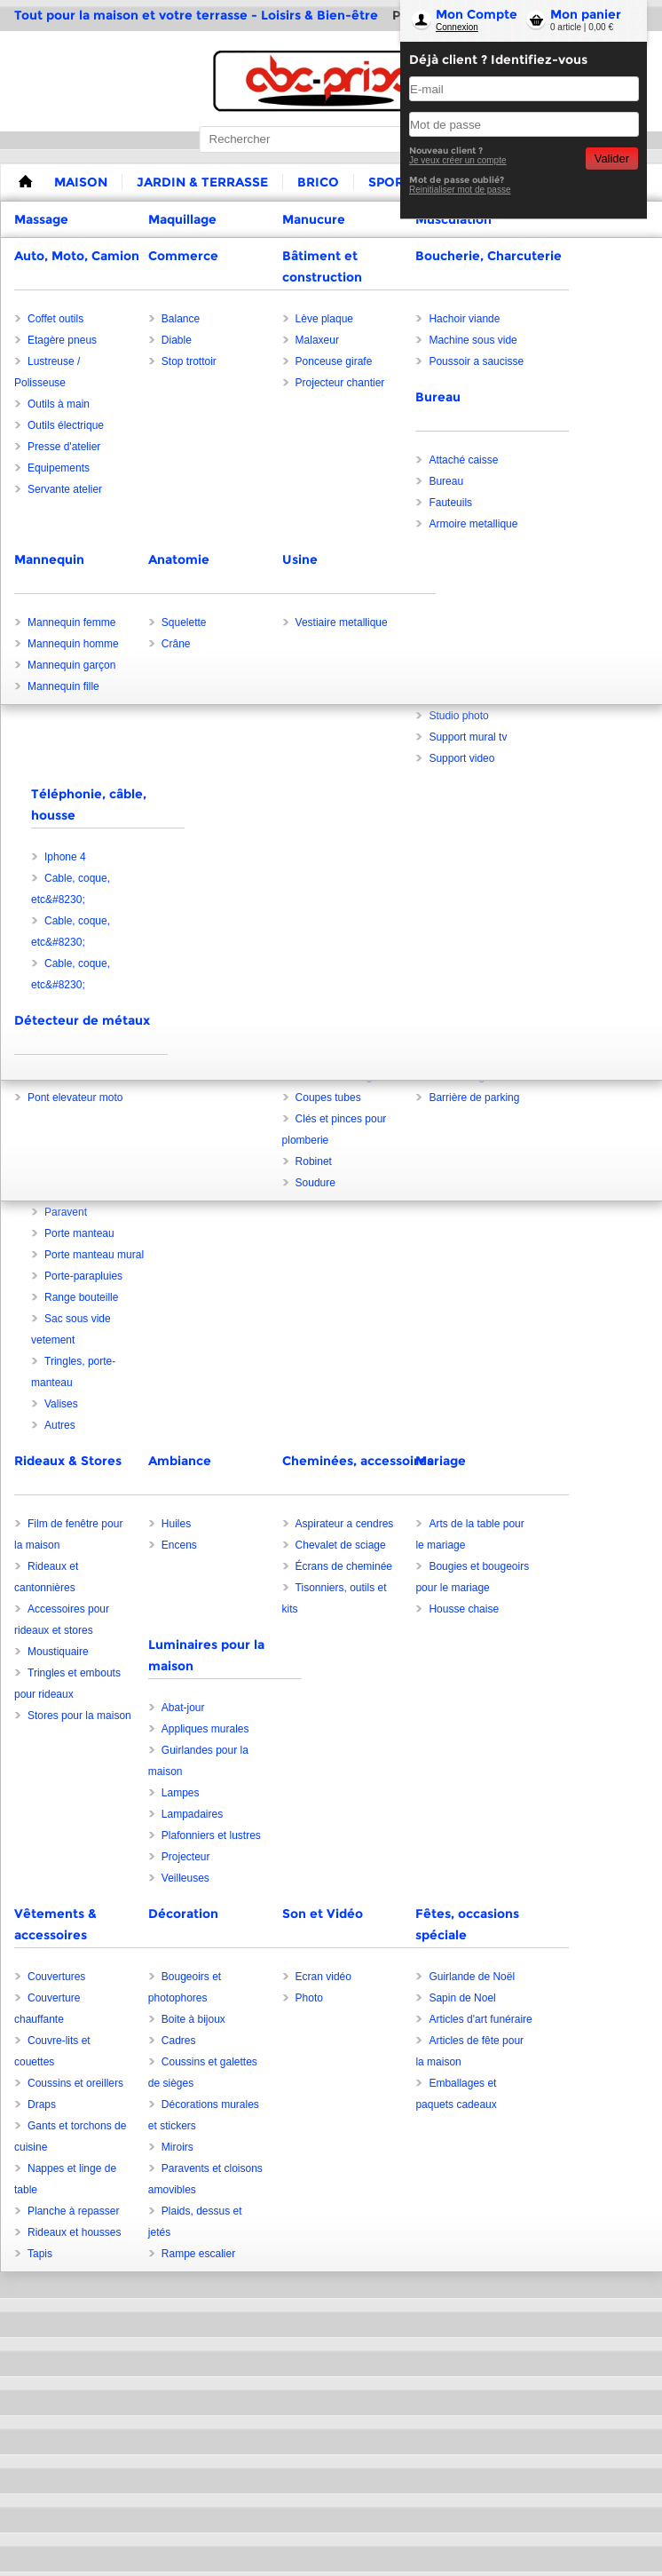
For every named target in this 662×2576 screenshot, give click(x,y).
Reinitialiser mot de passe (460, 189)
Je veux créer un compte (458, 160)
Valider (612, 158)
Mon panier (585, 14)
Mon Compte (476, 14)
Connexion (457, 27)
